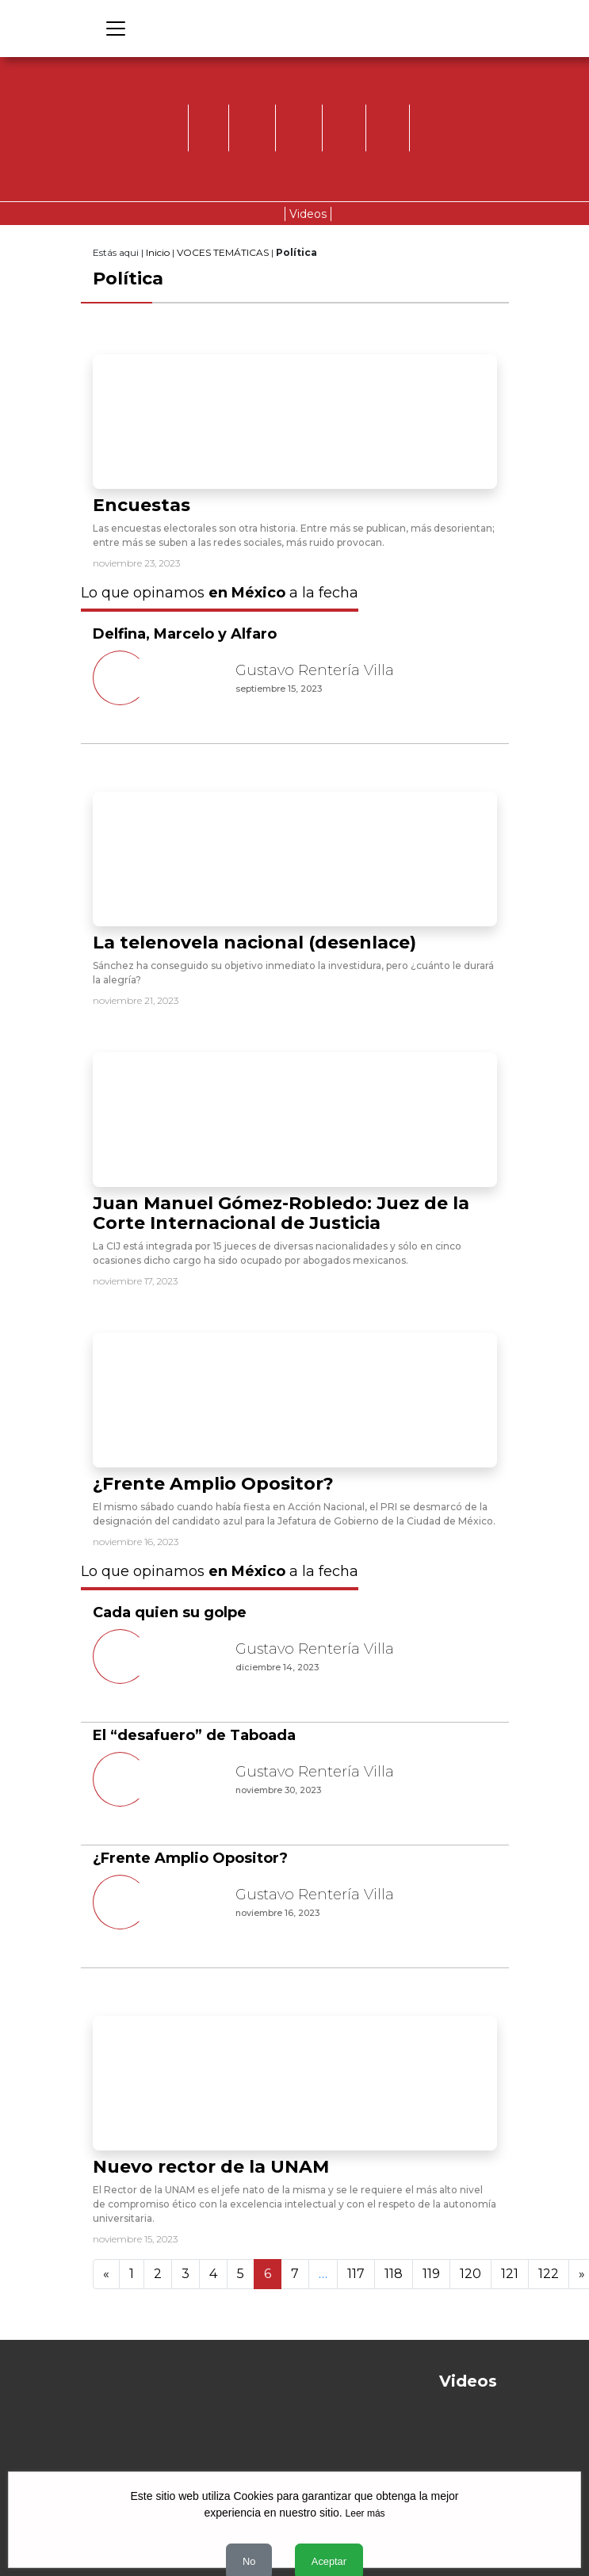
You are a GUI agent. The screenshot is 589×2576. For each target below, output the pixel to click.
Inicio (158, 252)
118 (393, 2273)
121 (509, 2273)
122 (548, 2273)
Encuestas (141, 505)
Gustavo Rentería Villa (314, 670)
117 (356, 2273)
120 (470, 2273)
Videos (308, 214)
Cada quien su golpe (170, 1612)
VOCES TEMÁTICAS (223, 252)
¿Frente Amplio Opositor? (213, 1483)
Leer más (365, 2513)
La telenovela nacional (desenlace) (254, 942)
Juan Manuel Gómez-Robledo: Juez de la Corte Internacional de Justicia (281, 1213)
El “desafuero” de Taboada (194, 1735)
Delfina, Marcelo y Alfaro (185, 634)
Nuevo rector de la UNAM (211, 2166)
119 (431, 2273)
